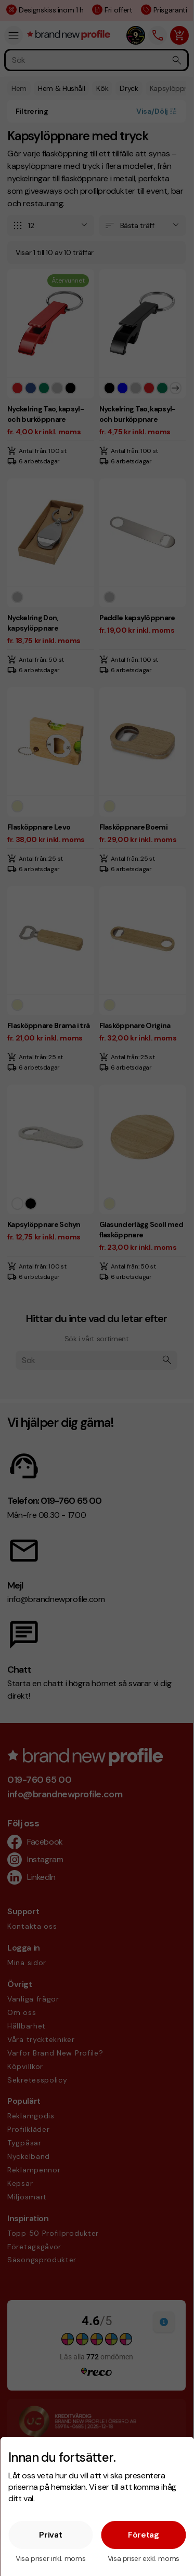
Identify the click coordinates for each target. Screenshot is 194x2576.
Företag (143, 2534)
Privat (50, 2534)
